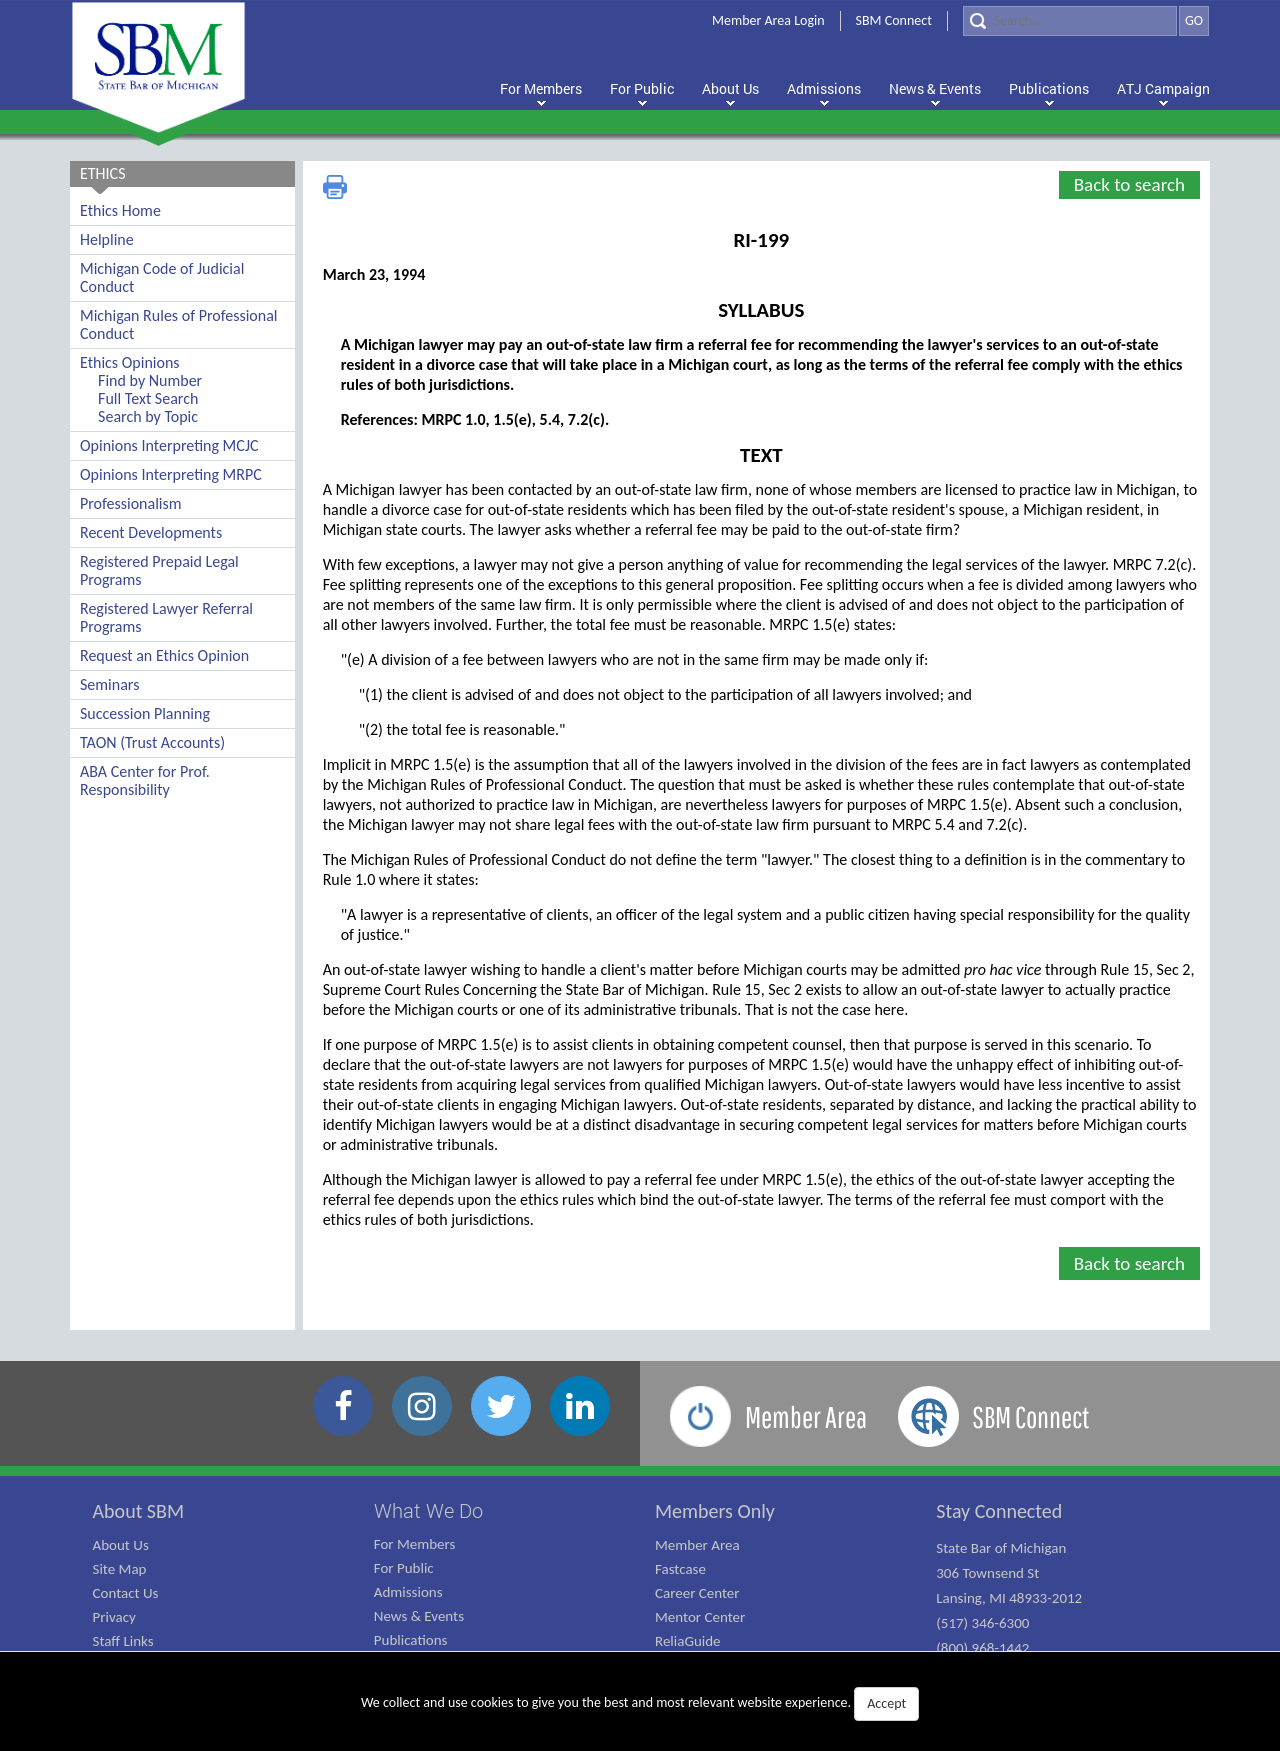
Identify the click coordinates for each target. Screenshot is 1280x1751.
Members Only (715, 1511)
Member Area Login (768, 20)
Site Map (120, 1569)
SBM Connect (894, 20)
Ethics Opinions (130, 362)
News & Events (419, 1616)
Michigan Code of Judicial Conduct (162, 277)
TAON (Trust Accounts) (152, 742)
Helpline (107, 239)
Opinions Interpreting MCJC (169, 445)
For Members (415, 1544)
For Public (404, 1568)
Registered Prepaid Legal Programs (159, 570)
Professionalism (131, 503)
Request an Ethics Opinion (164, 655)
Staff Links (123, 1641)
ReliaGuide (688, 1641)
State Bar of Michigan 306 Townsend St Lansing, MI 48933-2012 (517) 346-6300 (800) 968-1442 (1009, 1598)
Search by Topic (148, 416)
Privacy (114, 1617)
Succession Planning (145, 713)
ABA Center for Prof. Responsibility (145, 780)
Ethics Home (120, 210)
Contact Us (126, 1593)
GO (1194, 20)
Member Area (697, 1545)
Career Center (697, 1593)
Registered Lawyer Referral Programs (166, 617)
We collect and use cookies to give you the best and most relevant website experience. (640, 1704)
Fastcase (680, 1569)
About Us (121, 1545)
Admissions (408, 1592)
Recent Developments (151, 532)
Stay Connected (999, 1511)
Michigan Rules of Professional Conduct (179, 324)
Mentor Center (700, 1617)
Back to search (1129, 184)
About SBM (139, 1511)
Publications (411, 1640)
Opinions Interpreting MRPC (171, 474)
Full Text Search (148, 398)
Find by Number (150, 380)
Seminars (109, 684)
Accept (886, 1703)
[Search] (1070, 21)
